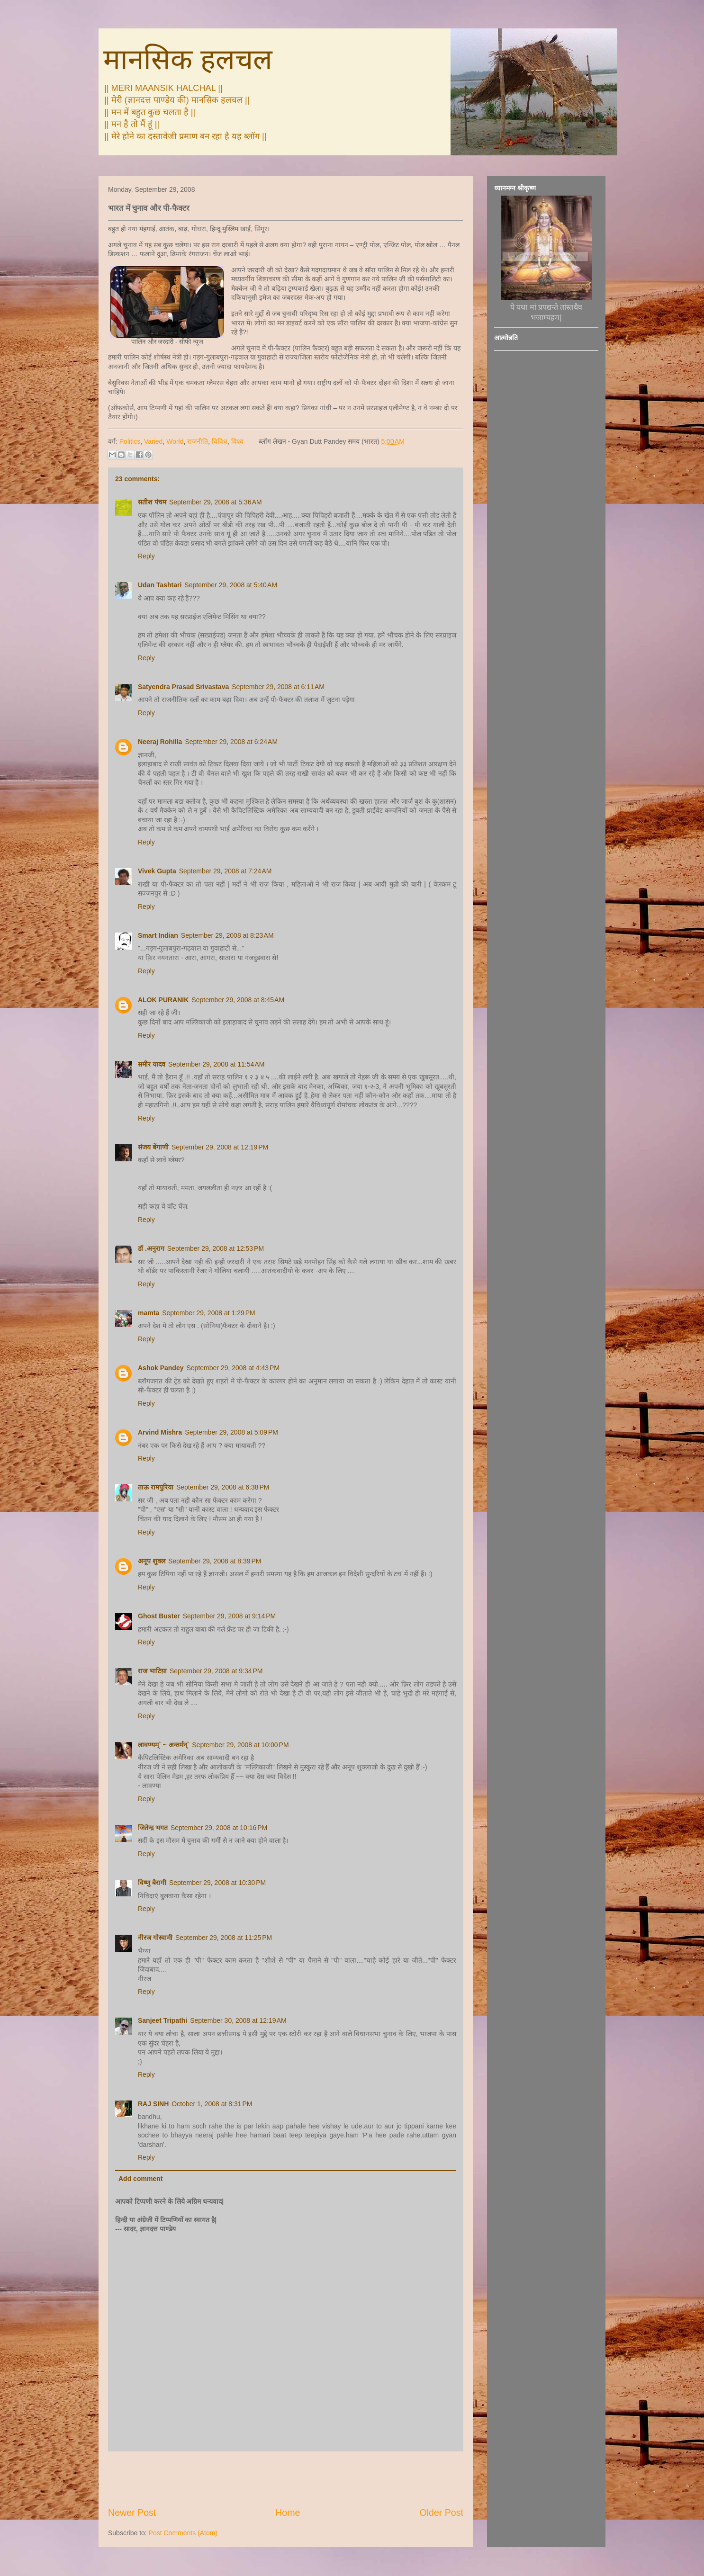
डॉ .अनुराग (151, 1248)
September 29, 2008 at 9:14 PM (229, 1616)
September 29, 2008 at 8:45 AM (237, 1000)
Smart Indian (158, 935)
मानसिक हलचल (187, 59)
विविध (219, 441)
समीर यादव (151, 1064)
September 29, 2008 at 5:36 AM (215, 502)
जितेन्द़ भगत (153, 1827)
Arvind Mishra (160, 1432)
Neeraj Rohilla (160, 741)
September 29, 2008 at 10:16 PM (219, 1827)
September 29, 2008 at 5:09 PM (231, 1432)
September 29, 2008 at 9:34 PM (216, 1671)
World (174, 441)
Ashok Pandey (160, 1368)
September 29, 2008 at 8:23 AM (227, 935)
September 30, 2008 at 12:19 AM (238, 2020)
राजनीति (197, 441)
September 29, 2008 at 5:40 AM (230, 585)
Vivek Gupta (157, 871)
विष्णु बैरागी (152, 1882)
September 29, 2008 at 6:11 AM (278, 687)
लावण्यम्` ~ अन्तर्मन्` (163, 1745)
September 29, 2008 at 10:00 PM (240, 1745)
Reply (146, 556)
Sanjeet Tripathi (162, 2020)
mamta (148, 1313)
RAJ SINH (153, 2104)
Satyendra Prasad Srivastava (183, 687)
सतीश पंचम (152, 502)
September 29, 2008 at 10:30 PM (217, 1882)
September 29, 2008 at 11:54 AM (216, 1064)
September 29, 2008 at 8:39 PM (215, 1561)
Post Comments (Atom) (183, 2533)
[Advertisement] (286, 2479)
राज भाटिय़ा (152, 1671)
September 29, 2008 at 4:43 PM (233, 1368)
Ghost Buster (159, 1616)
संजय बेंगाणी (153, 1147)
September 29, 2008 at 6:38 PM (223, 1487)
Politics (129, 441)
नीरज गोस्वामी (155, 1937)
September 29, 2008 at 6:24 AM (231, 741)
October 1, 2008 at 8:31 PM (211, 2104)
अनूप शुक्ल (151, 1561)
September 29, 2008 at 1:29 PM (208, 1313)
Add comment (140, 2178)
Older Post (441, 2512)
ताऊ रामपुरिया (155, 1487)
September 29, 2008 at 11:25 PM (223, 1937)
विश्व (237, 441)
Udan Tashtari (159, 585)
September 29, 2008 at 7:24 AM (225, 871)
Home (287, 2512)
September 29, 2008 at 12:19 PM (219, 1147)
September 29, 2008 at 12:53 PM (215, 1248)
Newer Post (132, 2512)
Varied (153, 441)
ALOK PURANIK (163, 1000)
